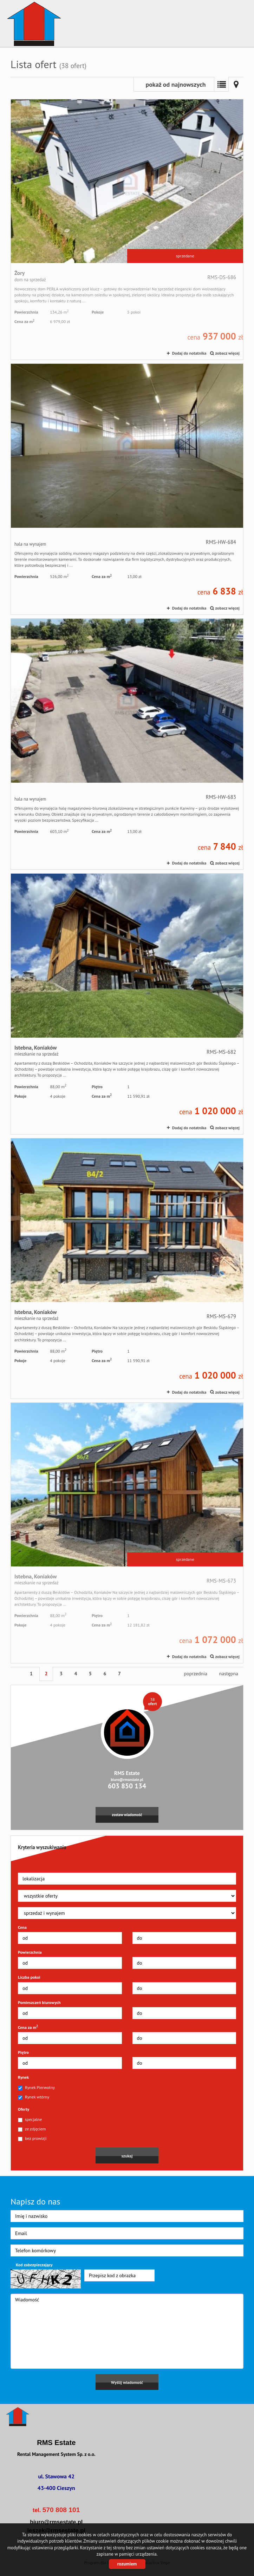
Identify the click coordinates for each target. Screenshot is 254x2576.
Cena (22, 1927)
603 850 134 (127, 1785)
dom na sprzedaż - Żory (127, 229)
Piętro (23, 2052)
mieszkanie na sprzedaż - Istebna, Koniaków (127, 1004)
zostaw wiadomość (127, 1814)
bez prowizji (32, 2138)
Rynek (23, 2077)
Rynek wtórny (33, 2097)
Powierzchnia (30, 1952)
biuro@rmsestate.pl (127, 1779)
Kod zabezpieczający (34, 2264)
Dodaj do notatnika (189, 353)
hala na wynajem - (127, 489)
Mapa (236, 84)
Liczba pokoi (29, 1977)
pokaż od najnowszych (175, 84)
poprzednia (195, 1673)
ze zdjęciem (32, 2129)
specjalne (30, 2119)
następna (228, 1673)
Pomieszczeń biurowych (39, 2002)
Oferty (23, 2109)
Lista (221, 84)
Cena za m (28, 2027)
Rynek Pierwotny (36, 2087)
